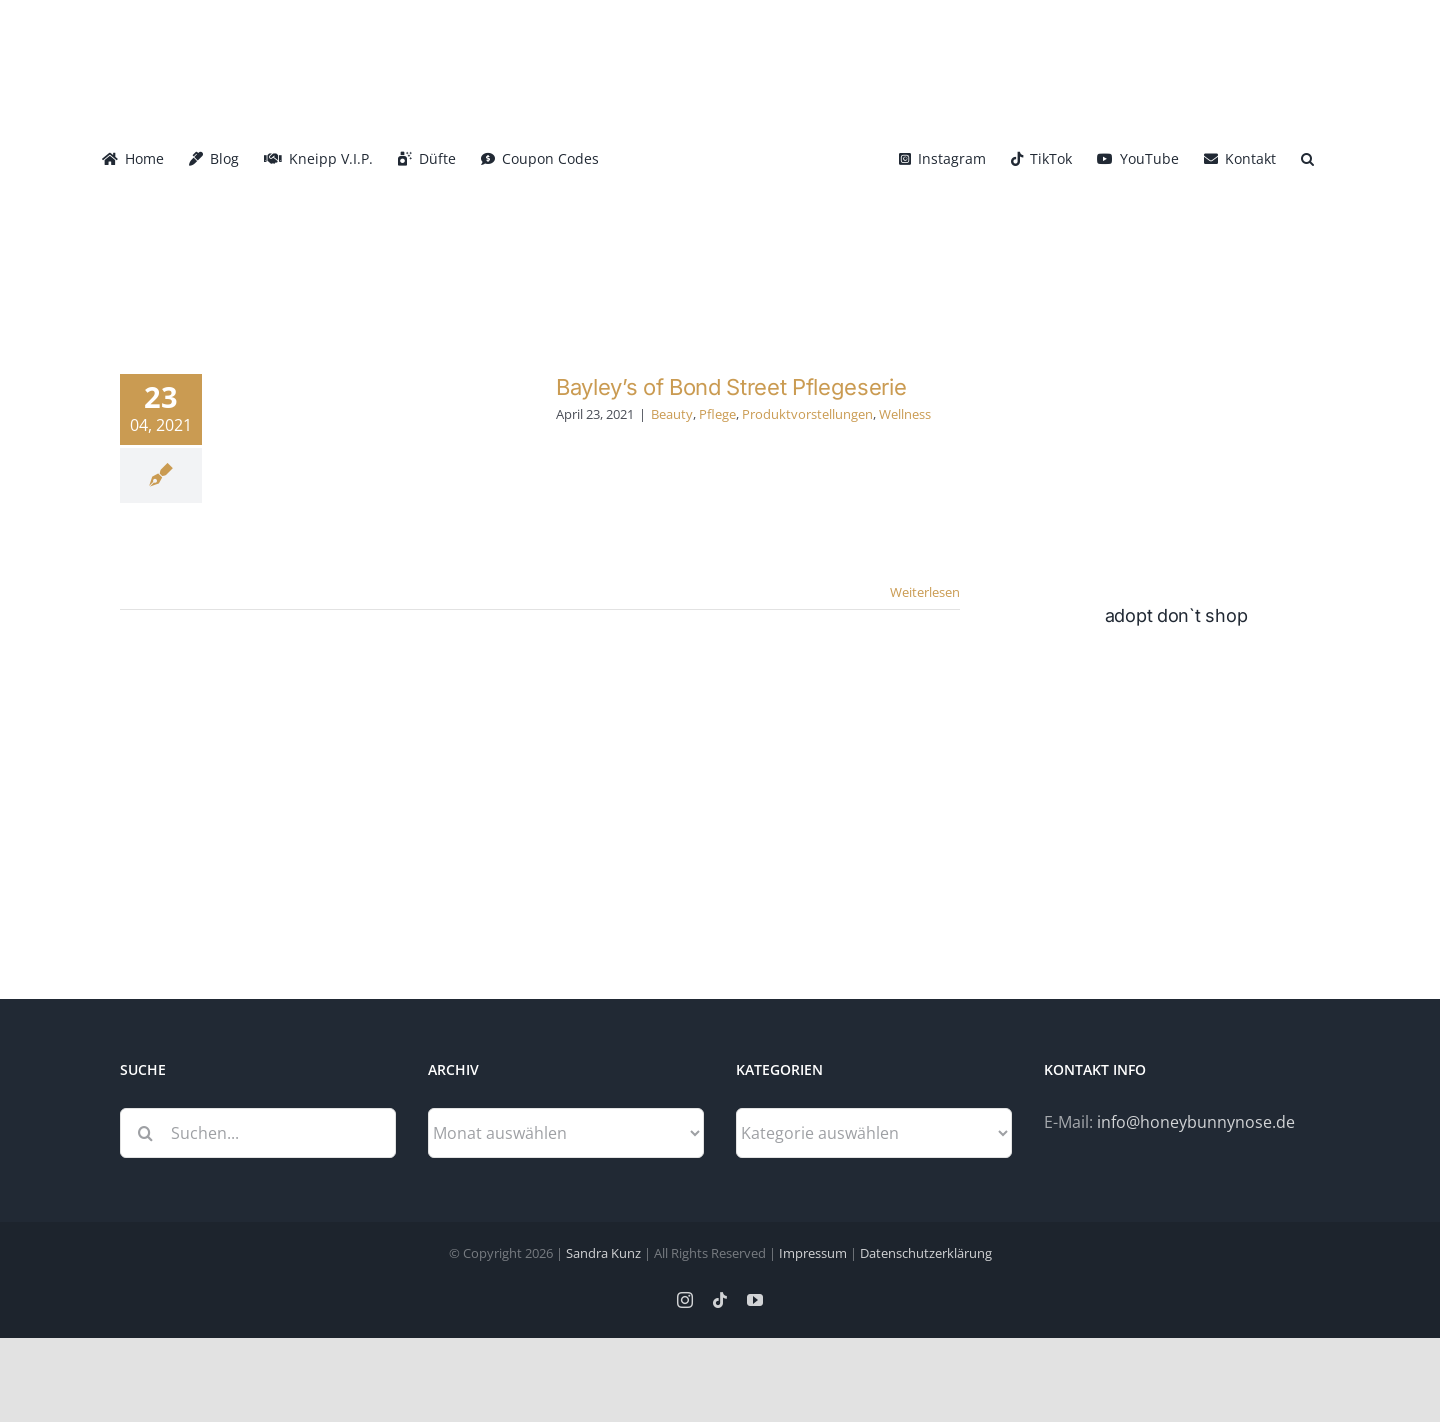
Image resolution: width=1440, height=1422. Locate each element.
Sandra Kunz (603, 1253)
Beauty (672, 414)
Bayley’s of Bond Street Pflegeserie (731, 387)
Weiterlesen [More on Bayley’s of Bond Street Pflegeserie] (925, 592)
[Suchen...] (258, 1133)
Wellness (905, 414)
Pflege (717, 414)
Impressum (813, 1253)
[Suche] (145, 1133)
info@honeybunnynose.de (1196, 1122)
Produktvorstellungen (807, 414)
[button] (1307, 157)
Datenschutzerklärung (926, 1253)
